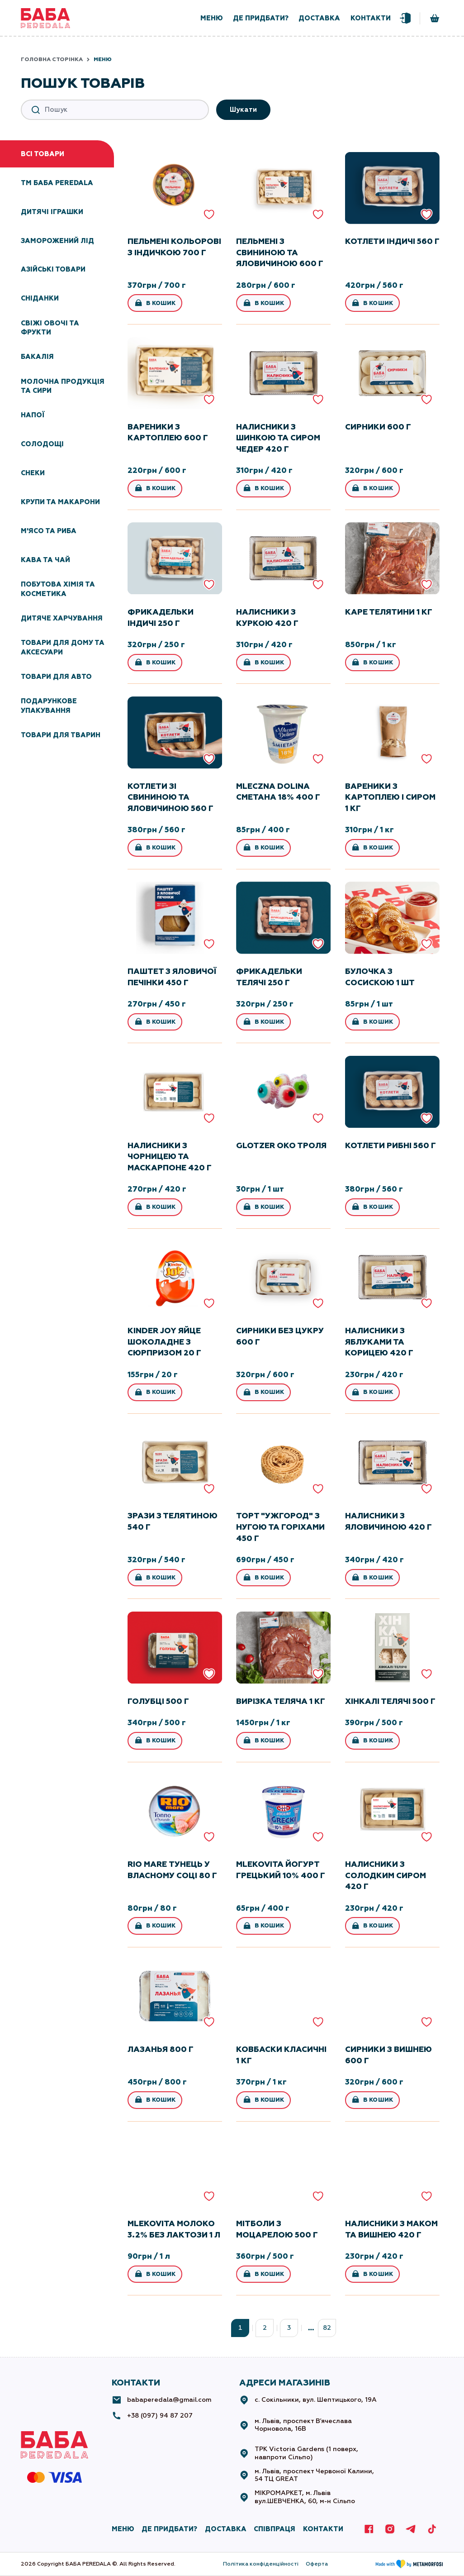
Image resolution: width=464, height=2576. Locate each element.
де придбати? (261, 18)
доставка (319, 18)
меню (211, 18)
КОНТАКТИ (323, 2529)
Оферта (317, 2564)
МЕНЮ (123, 2529)
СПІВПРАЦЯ (274, 2529)
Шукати (243, 109)
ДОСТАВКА (225, 2529)
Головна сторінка (52, 59)
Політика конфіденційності (260, 2564)
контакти (370, 18)
